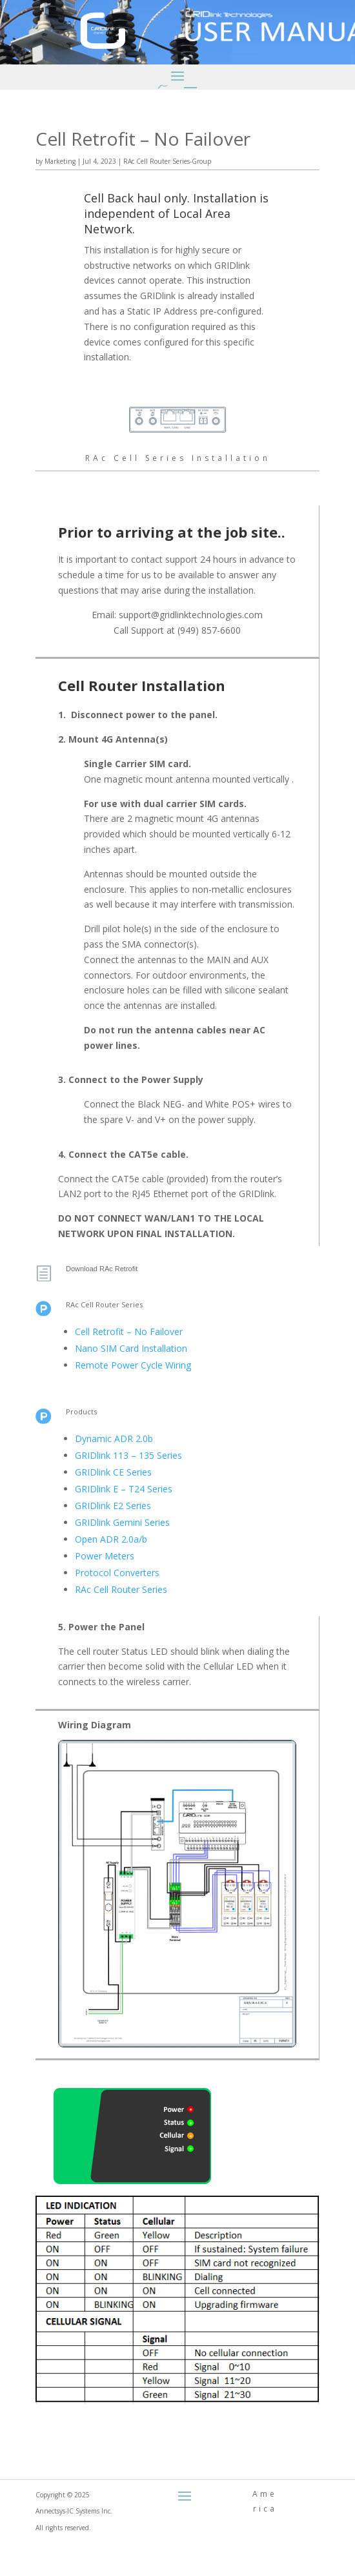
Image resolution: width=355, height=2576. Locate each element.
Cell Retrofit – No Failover (129, 1331)
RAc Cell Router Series (104, 1304)
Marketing (60, 161)
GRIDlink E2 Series (113, 1505)
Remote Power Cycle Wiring (133, 1365)
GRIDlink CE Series (113, 1472)
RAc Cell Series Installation (177, 458)
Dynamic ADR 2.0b (114, 1438)
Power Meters (104, 1556)
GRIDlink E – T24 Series (123, 1489)
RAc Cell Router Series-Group (167, 161)
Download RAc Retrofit (101, 1269)
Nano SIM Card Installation (131, 1348)
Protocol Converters (117, 1572)
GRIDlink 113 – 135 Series (128, 1455)
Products (81, 1411)
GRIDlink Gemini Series (122, 1522)
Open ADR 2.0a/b (111, 1539)
